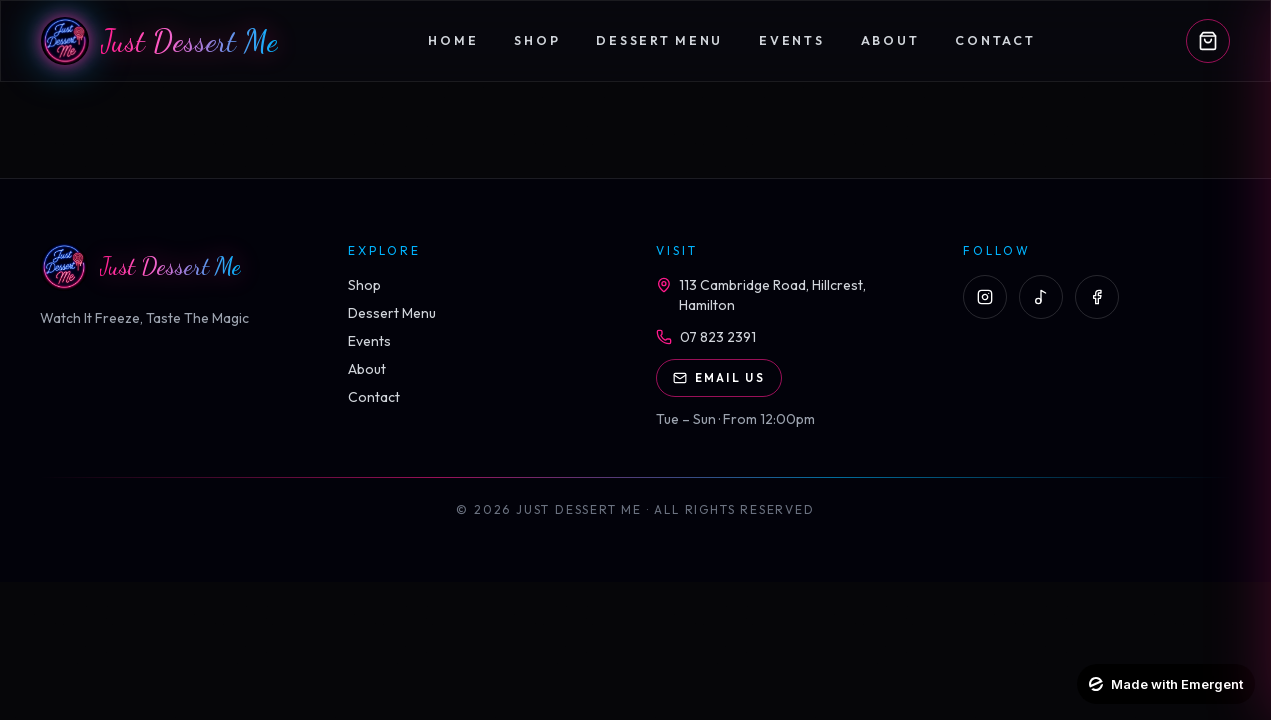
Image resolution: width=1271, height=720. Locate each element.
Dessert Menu (659, 40)
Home (453, 40)
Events (791, 40)
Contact (995, 40)
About (890, 40)
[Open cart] (1208, 41)
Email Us (719, 377)
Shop (537, 40)
